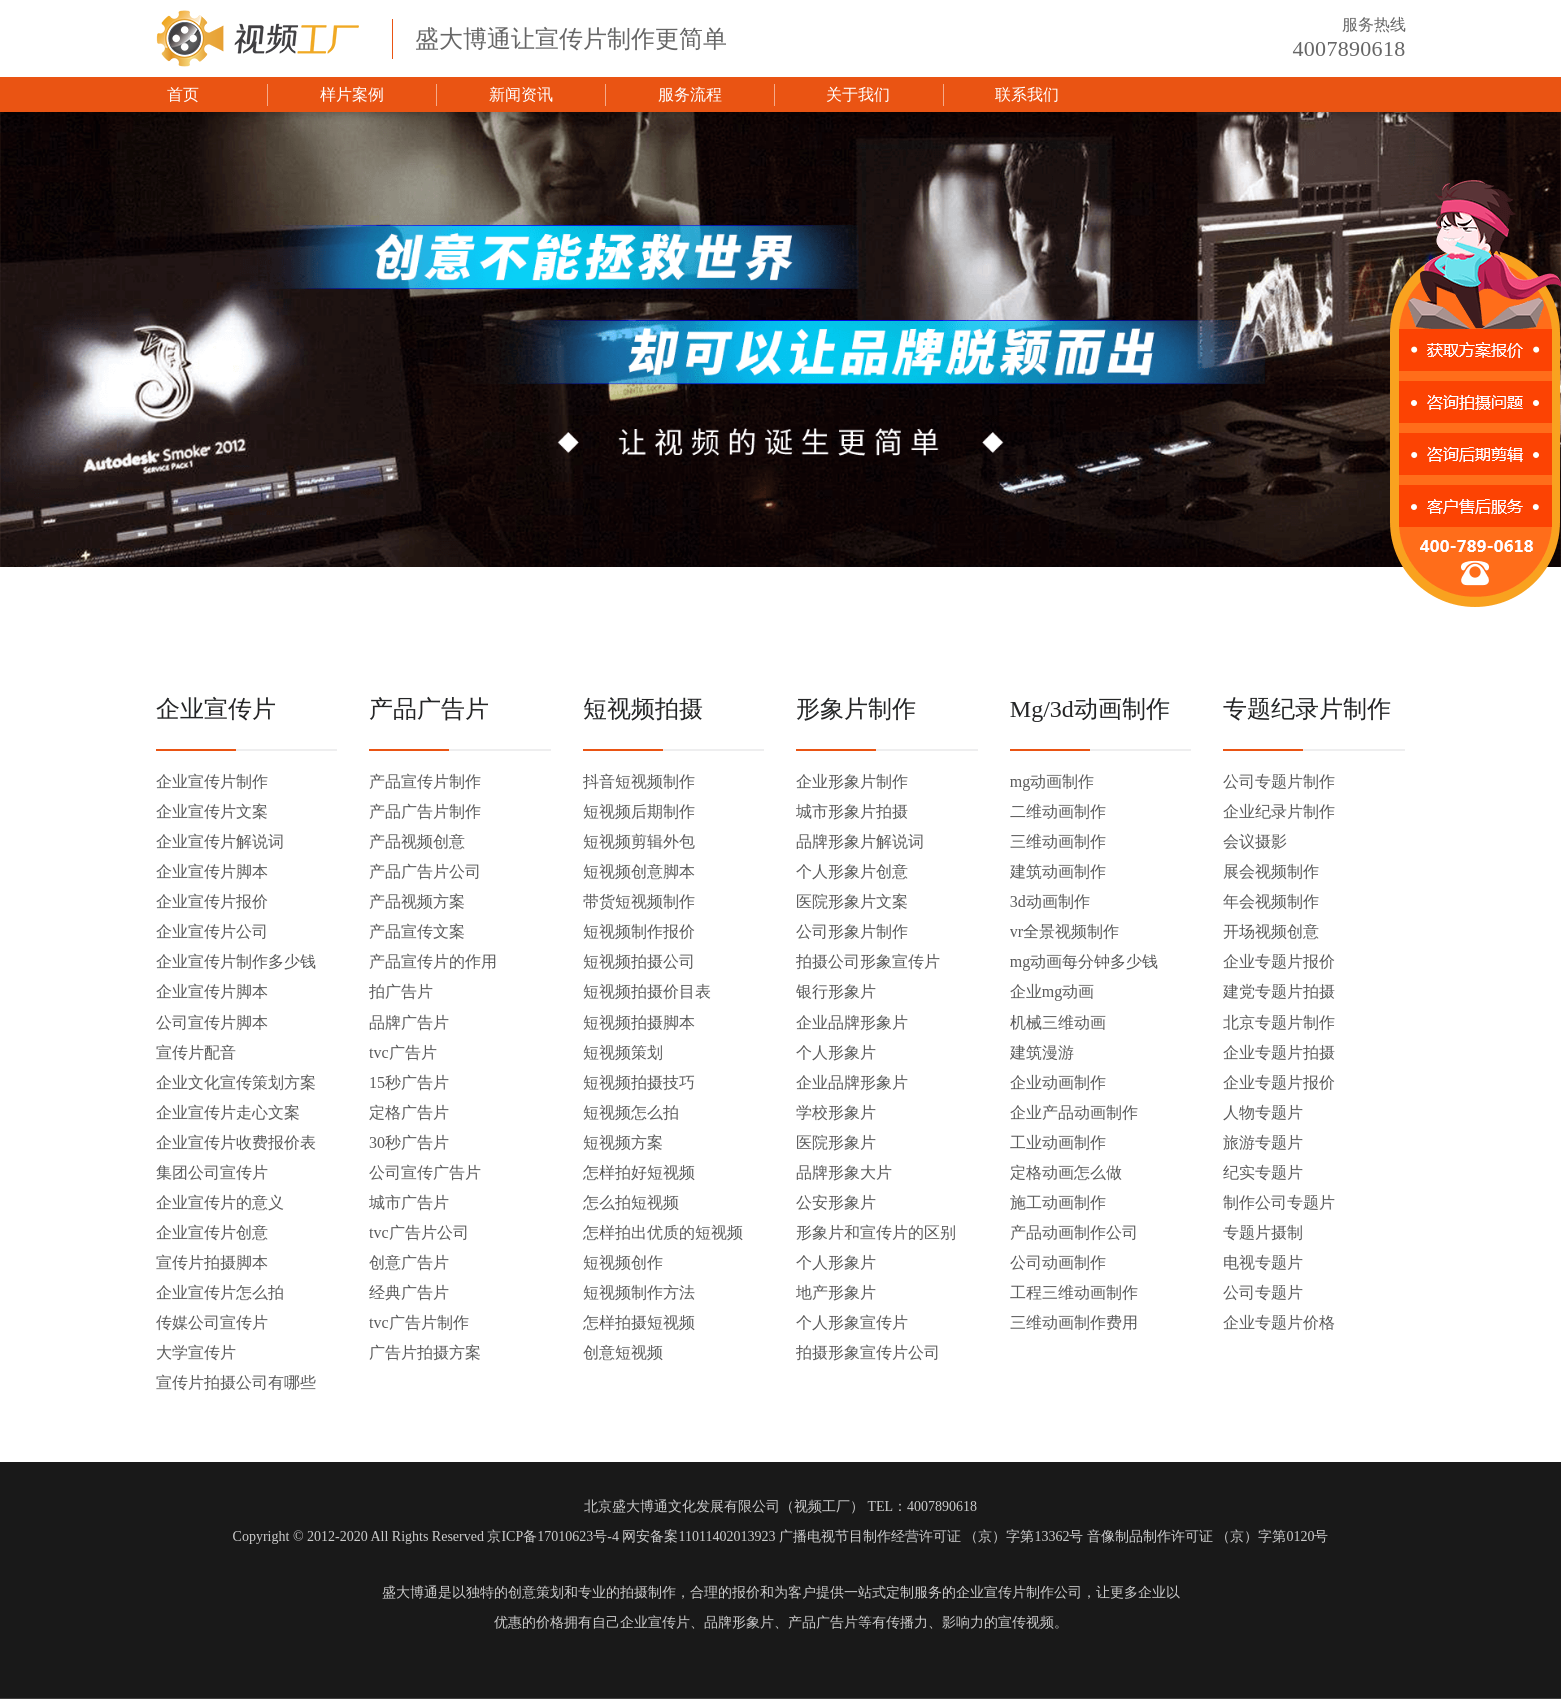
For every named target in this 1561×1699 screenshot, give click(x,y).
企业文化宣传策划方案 (236, 1082)
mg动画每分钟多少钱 (1084, 961)
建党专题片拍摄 (1279, 991)
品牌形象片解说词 (860, 841)
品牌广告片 (409, 1022)
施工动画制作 (1058, 1202)
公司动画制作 (1058, 1262)
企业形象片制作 (852, 781)
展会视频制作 (1271, 871)
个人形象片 (836, 1052)
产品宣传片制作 (425, 781)
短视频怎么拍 (631, 1112)
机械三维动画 (1058, 1022)
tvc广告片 (403, 1052)
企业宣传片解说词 (220, 841)
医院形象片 (836, 1142)
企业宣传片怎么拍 (220, 1292)
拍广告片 (401, 991)
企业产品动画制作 (1074, 1112)
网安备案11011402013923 (698, 1536)
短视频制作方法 (639, 1292)
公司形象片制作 (852, 931)
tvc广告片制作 (419, 1322)
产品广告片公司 (425, 871)
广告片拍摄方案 (425, 1352)
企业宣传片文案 (212, 811)
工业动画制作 (1058, 1142)
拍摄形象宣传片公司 (868, 1352)
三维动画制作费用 (1074, 1322)
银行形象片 (836, 991)
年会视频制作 (1271, 901)
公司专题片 (1263, 1292)
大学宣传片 (196, 1352)
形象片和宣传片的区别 (876, 1232)
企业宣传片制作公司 (1019, 1592)
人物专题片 (1263, 1112)
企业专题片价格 (1279, 1322)
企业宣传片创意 (212, 1232)
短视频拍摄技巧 (639, 1082)
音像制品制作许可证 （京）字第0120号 (1208, 1536)
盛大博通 (410, 1592)
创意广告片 (409, 1262)
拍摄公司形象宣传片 (868, 961)
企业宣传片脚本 (212, 871)
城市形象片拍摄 (852, 811)
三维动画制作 (1058, 841)
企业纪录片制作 (1279, 811)
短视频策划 (623, 1052)
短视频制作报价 (639, 931)
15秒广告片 (409, 1082)
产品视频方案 (417, 901)
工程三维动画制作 (1074, 1292)
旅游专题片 (1263, 1142)
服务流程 (690, 94)
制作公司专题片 (1279, 1202)
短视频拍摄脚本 (639, 1022)
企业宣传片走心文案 (228, 1112)
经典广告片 (409, 1292)
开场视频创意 (1271, 931)
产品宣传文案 (417, 931)
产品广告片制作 (425, 811)
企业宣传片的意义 (220, 1202)
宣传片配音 (196, 1052)
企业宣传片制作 (212, 781)
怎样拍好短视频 (639, 1172)
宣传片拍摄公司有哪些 (236, 1382)
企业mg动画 (1052, 991)
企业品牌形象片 (852, 1022)
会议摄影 (1255, 841)
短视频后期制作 (639, 811)
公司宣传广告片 (425, 1172)
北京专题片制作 (1279, 1022)
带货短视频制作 (639, 901)
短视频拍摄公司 (639, 961)
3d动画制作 (1050, 901)
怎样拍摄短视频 (639, 1322)
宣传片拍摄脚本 (212, 1262)
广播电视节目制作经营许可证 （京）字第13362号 (931, 1536)
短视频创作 (623, 1262)
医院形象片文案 (852, 901)
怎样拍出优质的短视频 (663, 1232)
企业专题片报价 (1279, 961)
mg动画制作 (1052, 781)
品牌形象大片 (844, 1172)
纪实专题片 (1263, 1172)
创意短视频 (623, 1352)
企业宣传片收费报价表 (236, 1142)
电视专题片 (1263, 1262)
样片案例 (352, 94)
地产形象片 (836, 1292)
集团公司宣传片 (212, 1172)
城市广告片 (409, 1202)
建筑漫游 (1042, 1052)
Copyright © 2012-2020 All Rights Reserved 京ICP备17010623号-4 (426, 1536)
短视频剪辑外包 (639, 841)
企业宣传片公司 (212, 931)
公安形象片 (836, 1202)
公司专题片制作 (1279, 781)
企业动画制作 (1058, 1082)
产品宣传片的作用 (433, 961)
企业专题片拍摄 (1279, 1052)
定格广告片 (409, 1112)
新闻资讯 (521, 94)
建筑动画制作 (1058, 871)
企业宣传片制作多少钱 (236, 961)
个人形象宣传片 (852, 1322)
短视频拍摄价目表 (647, 991)
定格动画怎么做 (1066, 1172)
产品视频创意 (417, 841)
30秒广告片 (409, 1142)
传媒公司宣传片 (212, 1322)
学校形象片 (836, 1112)
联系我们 (1027, 94)
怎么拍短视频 (631, 1202)
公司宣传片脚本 (212, 1022)
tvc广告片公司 (419, 1232)
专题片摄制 (1263, 1232)
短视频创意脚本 (639, 871)
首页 (183, 94)
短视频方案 (623, 1142)
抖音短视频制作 (639, 781)
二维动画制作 (1058, 811)
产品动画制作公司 (1074, 1232)
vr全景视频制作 (1064, 931)
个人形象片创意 (852, 871)
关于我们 (858, 94)
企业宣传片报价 (212, 901)
